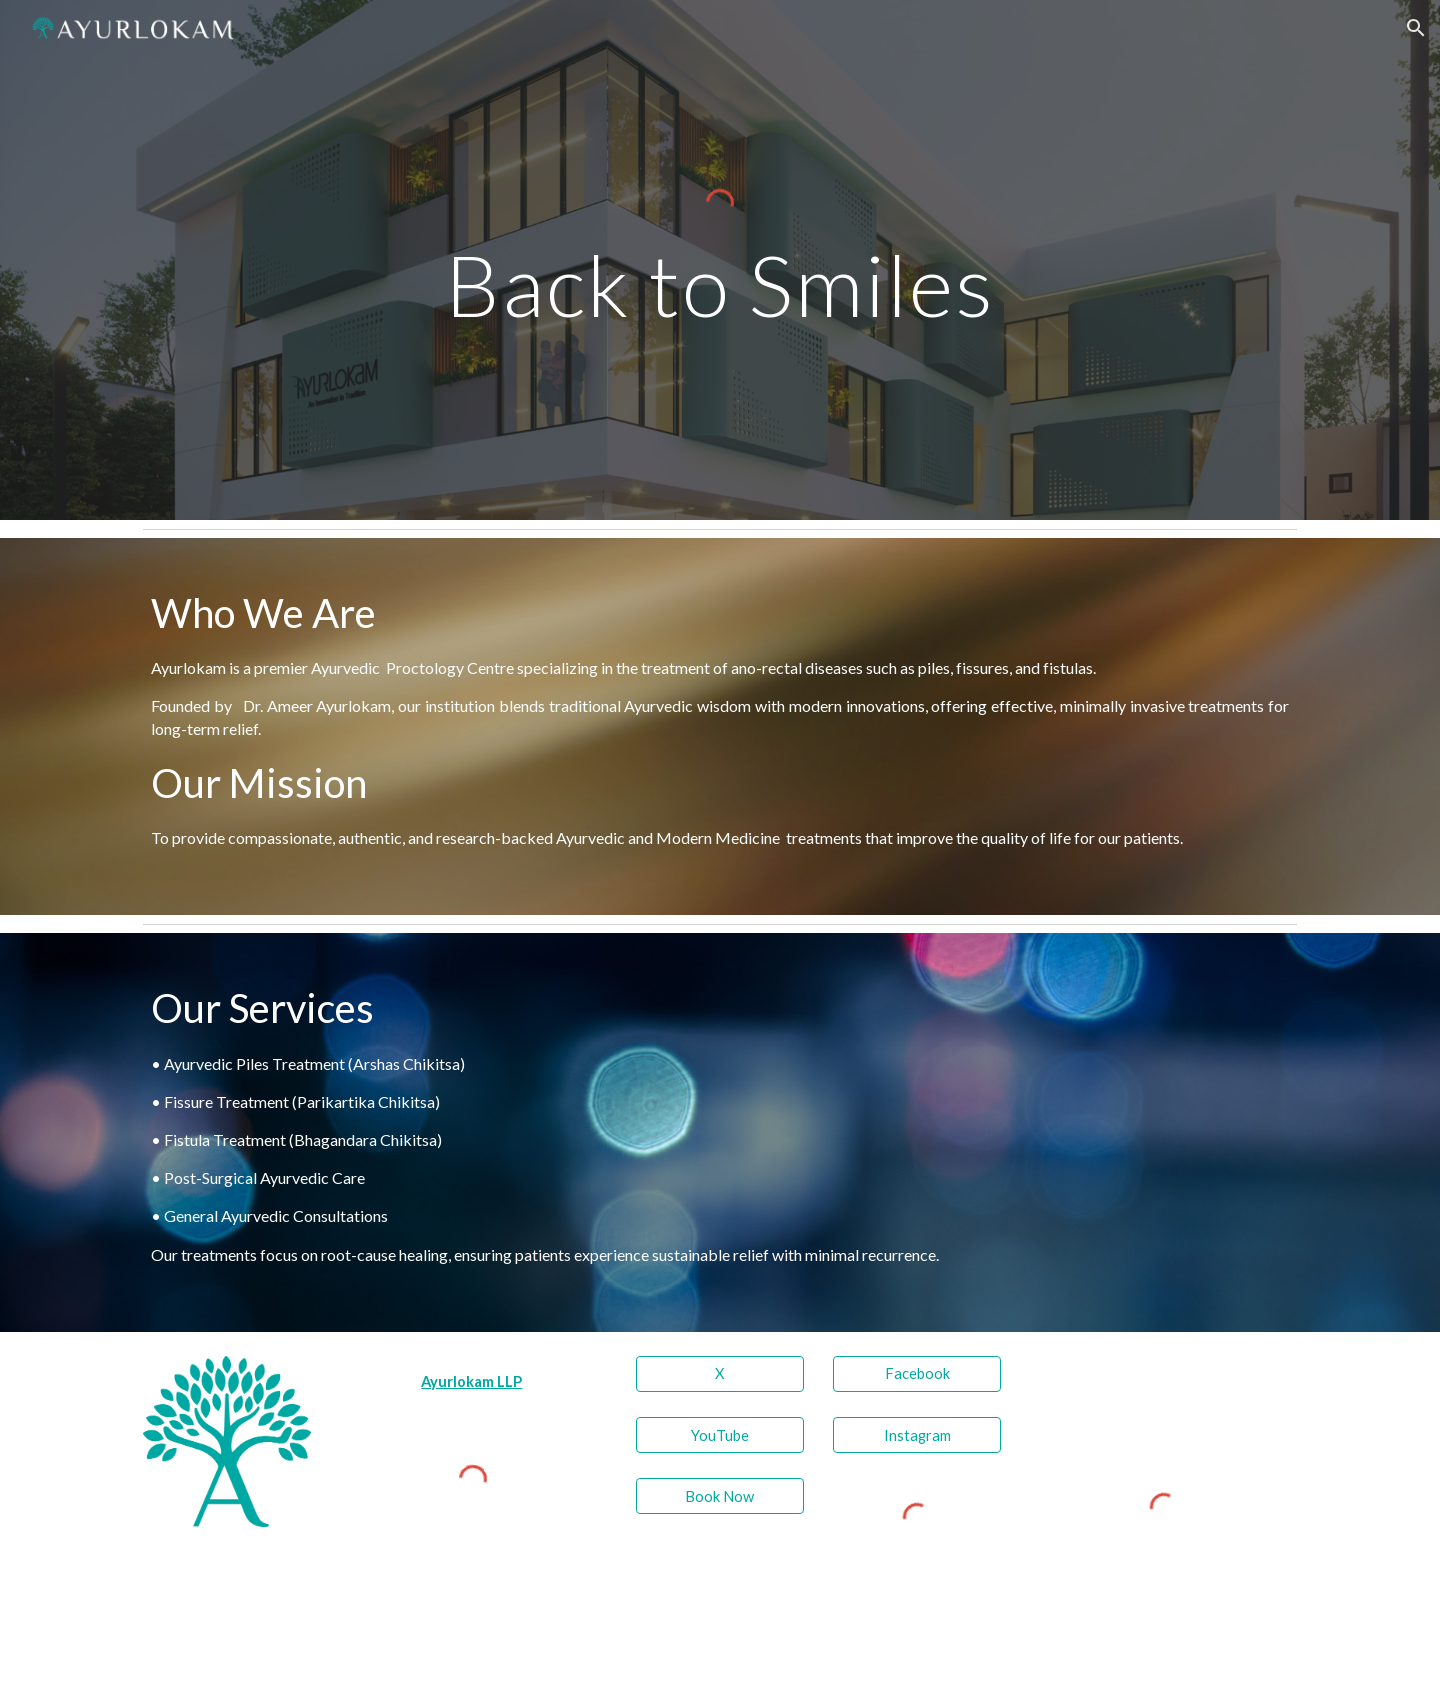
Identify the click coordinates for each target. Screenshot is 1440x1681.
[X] (720, 1374)
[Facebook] (917, 1374)
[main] (720, 284)
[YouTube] (720, 1435)
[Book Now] (720, 1496)
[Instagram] (917, 1435)
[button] (1416, 28)
